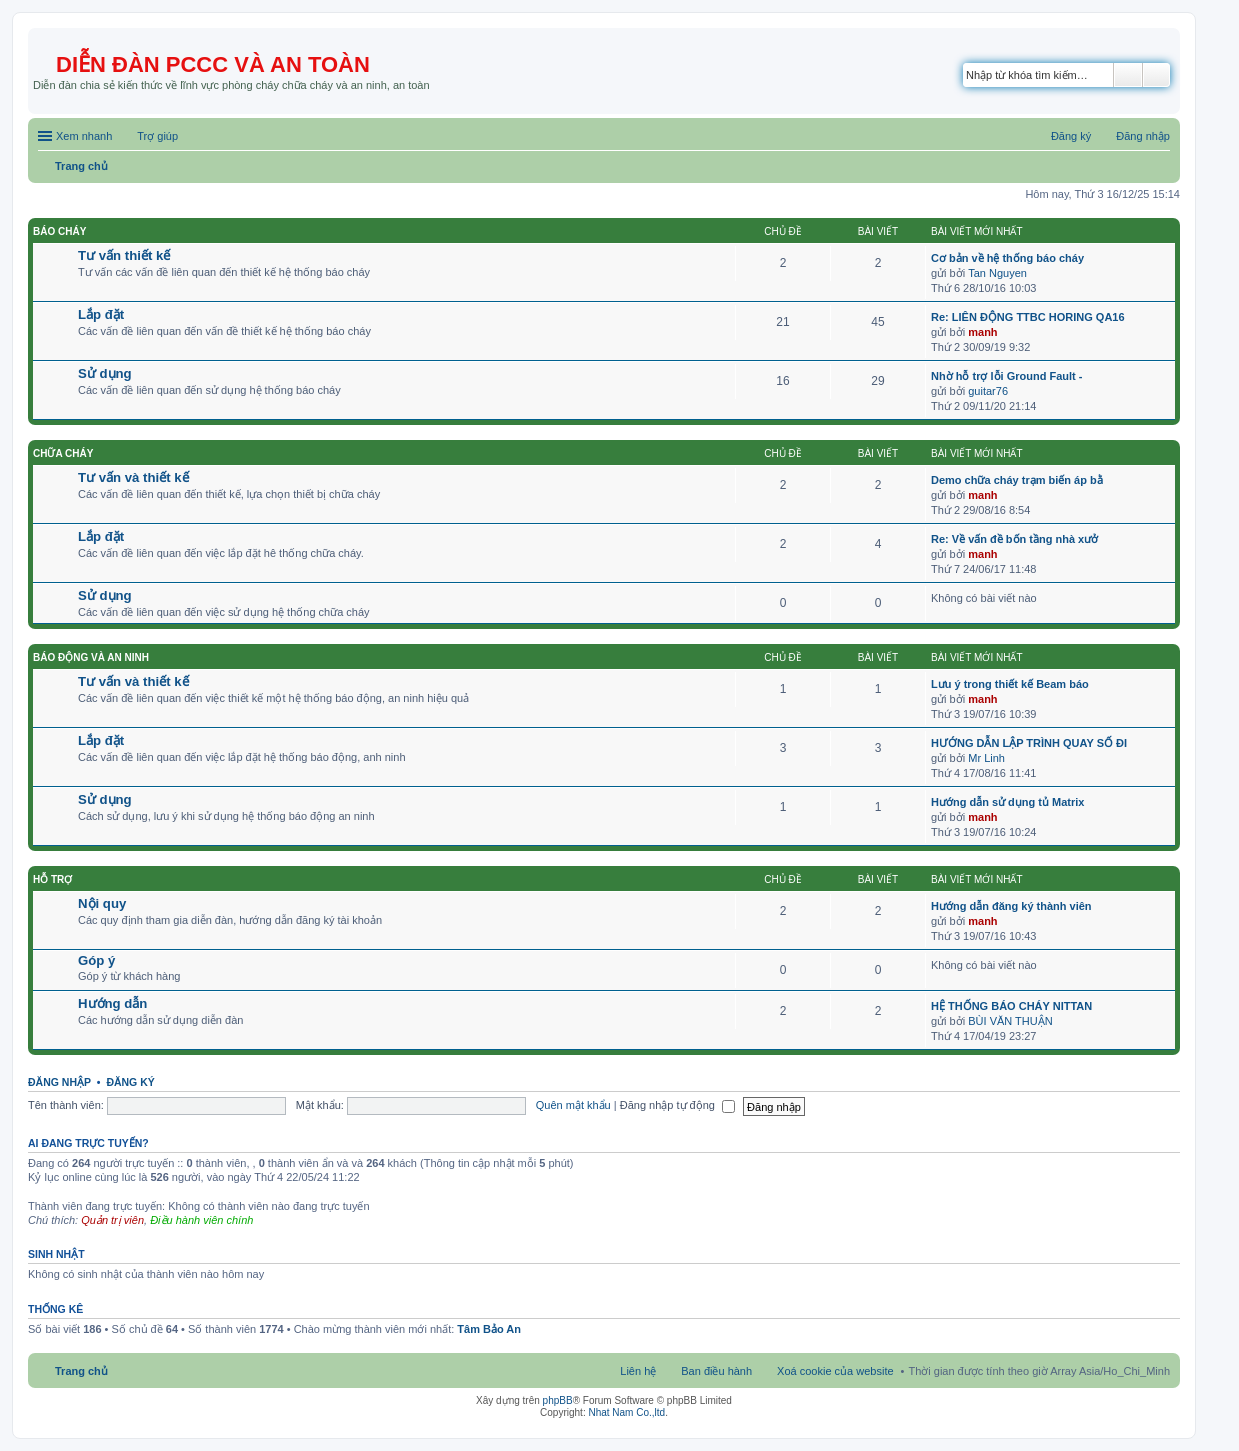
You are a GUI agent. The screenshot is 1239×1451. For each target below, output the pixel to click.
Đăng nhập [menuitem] (1143, 136)
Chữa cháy (63, 453)
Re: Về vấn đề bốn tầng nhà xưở (1014, 539)
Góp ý (96, 960)
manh (982, 332)
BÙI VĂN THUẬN (1010, 1021)
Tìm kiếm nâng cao (1156, 75)
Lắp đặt (101, 314)
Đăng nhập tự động (677, 1105)
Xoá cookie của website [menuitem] (835, 1371)
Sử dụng (105, 373)
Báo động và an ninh (91, 657)
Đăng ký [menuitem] (1071, 136)
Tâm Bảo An (489, 1329)
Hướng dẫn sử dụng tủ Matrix (1007, 802)
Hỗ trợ (52, 879)
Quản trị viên (112, 1220)
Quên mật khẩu (573, 1105)
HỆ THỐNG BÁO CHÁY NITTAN (1011, 1006)
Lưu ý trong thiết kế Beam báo (1010, 684)
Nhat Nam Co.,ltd (626, 1412)
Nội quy (102, 903)
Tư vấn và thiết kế (133, 477)
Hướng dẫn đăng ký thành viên (1011, 906)
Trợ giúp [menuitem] (157, 136)
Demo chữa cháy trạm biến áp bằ (1017, 480)
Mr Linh (986, 758)
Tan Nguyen (997, 273)
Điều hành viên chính (201, 1220)
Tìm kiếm (1128, 75)
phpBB (558, 1400)
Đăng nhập (59, 1082)
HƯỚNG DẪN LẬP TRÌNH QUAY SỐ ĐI (1029, 743)
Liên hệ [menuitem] (638, 1371)
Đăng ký (130, 1082)
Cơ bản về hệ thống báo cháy (1007, 258)
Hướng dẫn (112, 1003)
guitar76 (988, 391)
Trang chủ (81, 1371)
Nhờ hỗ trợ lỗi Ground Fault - (1006, 376)
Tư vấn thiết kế (124, 255)
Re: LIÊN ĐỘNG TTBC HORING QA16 (1028, 317)
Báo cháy (59, 231)
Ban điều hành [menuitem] (716, 1371)
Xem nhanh (84, 136)
